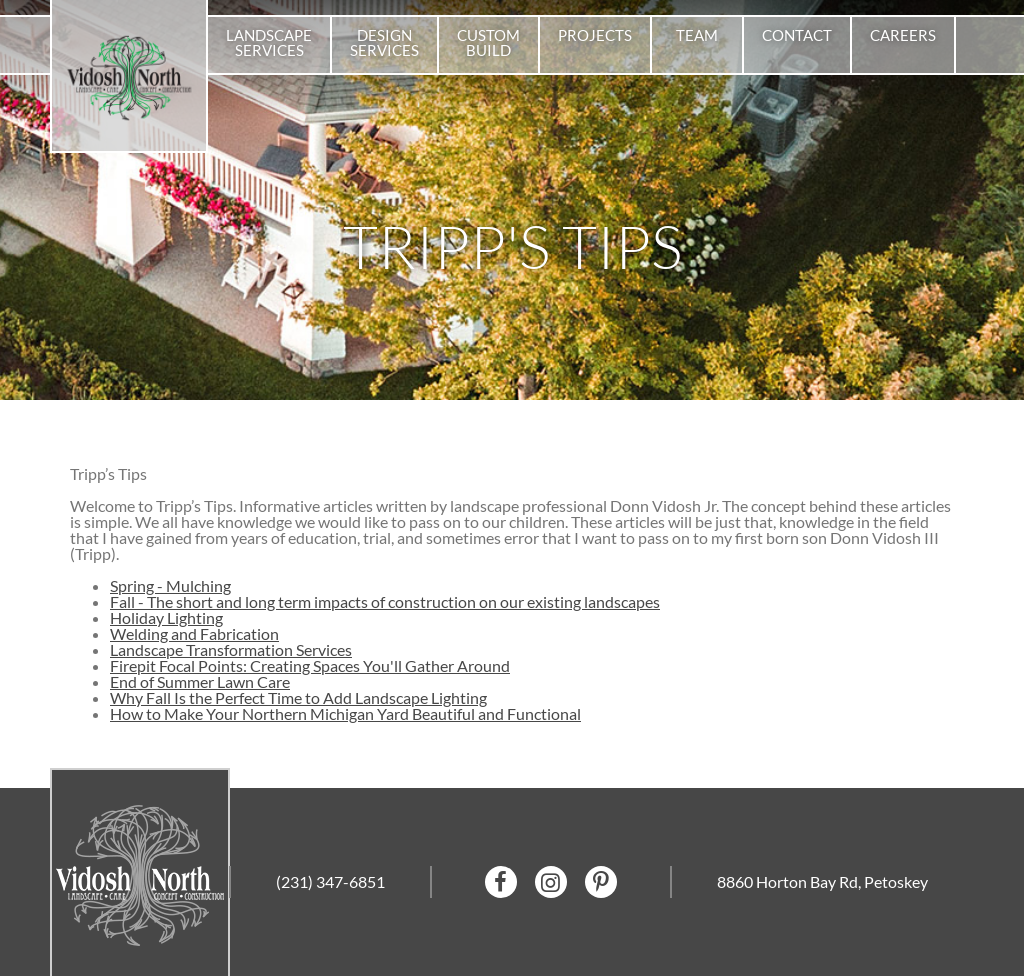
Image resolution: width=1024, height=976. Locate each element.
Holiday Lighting (166, 617)
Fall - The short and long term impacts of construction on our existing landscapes (385, 601)
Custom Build (488, 42)
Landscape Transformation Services (231, 649)
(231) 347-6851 (330, 881)
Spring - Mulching (170, 585)
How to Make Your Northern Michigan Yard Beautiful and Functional (345, 713)
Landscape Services (269, 42)
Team (697, 35)
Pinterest (601, 882)
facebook (501, 882)
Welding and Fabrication (194, 633)
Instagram (551, 882)
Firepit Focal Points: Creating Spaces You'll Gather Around (310, 665)
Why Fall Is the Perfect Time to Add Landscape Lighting (298, 697)
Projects (595, 35)
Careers (903, 35)
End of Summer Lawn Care (200, 681)
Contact (797, 35)
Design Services (384, 42)
